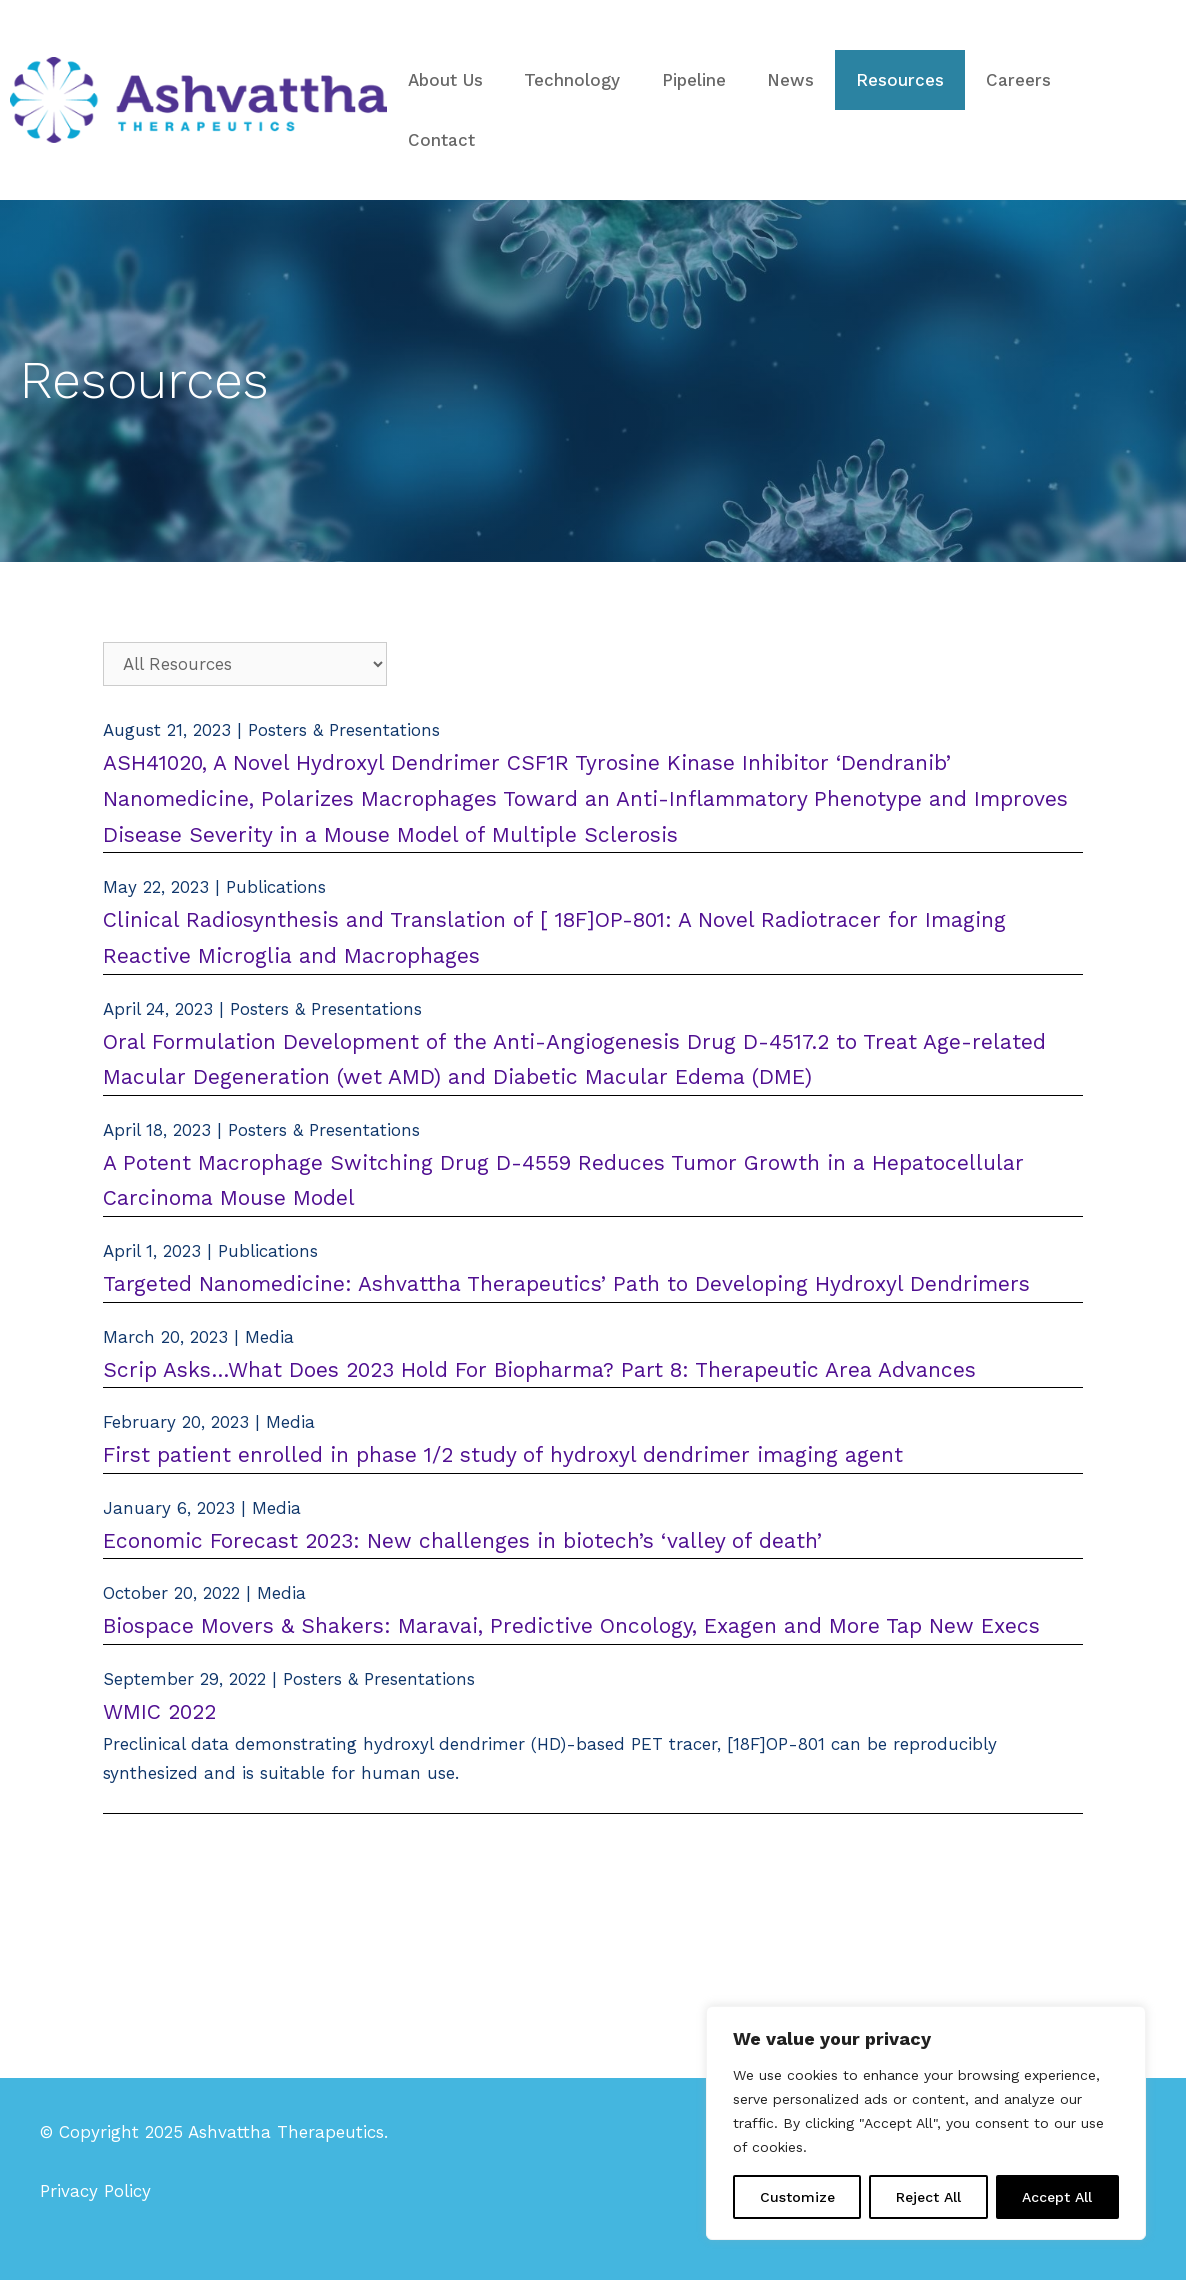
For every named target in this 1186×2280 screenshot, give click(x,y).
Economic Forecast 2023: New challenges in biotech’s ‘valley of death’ (462, 1540)
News (790, 80)
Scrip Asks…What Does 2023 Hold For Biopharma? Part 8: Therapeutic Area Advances (539, 1369)
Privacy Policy (95, 2191)
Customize (797, 2197)
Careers (1018, 80)
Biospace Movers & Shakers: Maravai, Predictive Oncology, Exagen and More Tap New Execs (571, 1625)
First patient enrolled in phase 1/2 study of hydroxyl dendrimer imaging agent (503, 1454)
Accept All (1057, 2197)
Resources (900, 80)
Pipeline (694, 80)
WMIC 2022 (159, 1711)
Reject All (928, 2197)
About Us (445, 80)
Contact (441, 140)
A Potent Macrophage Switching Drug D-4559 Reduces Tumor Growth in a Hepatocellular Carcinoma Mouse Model (563, 1180)
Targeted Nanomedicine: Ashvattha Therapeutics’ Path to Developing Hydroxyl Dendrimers (566, 1283)
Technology (572, 80)
